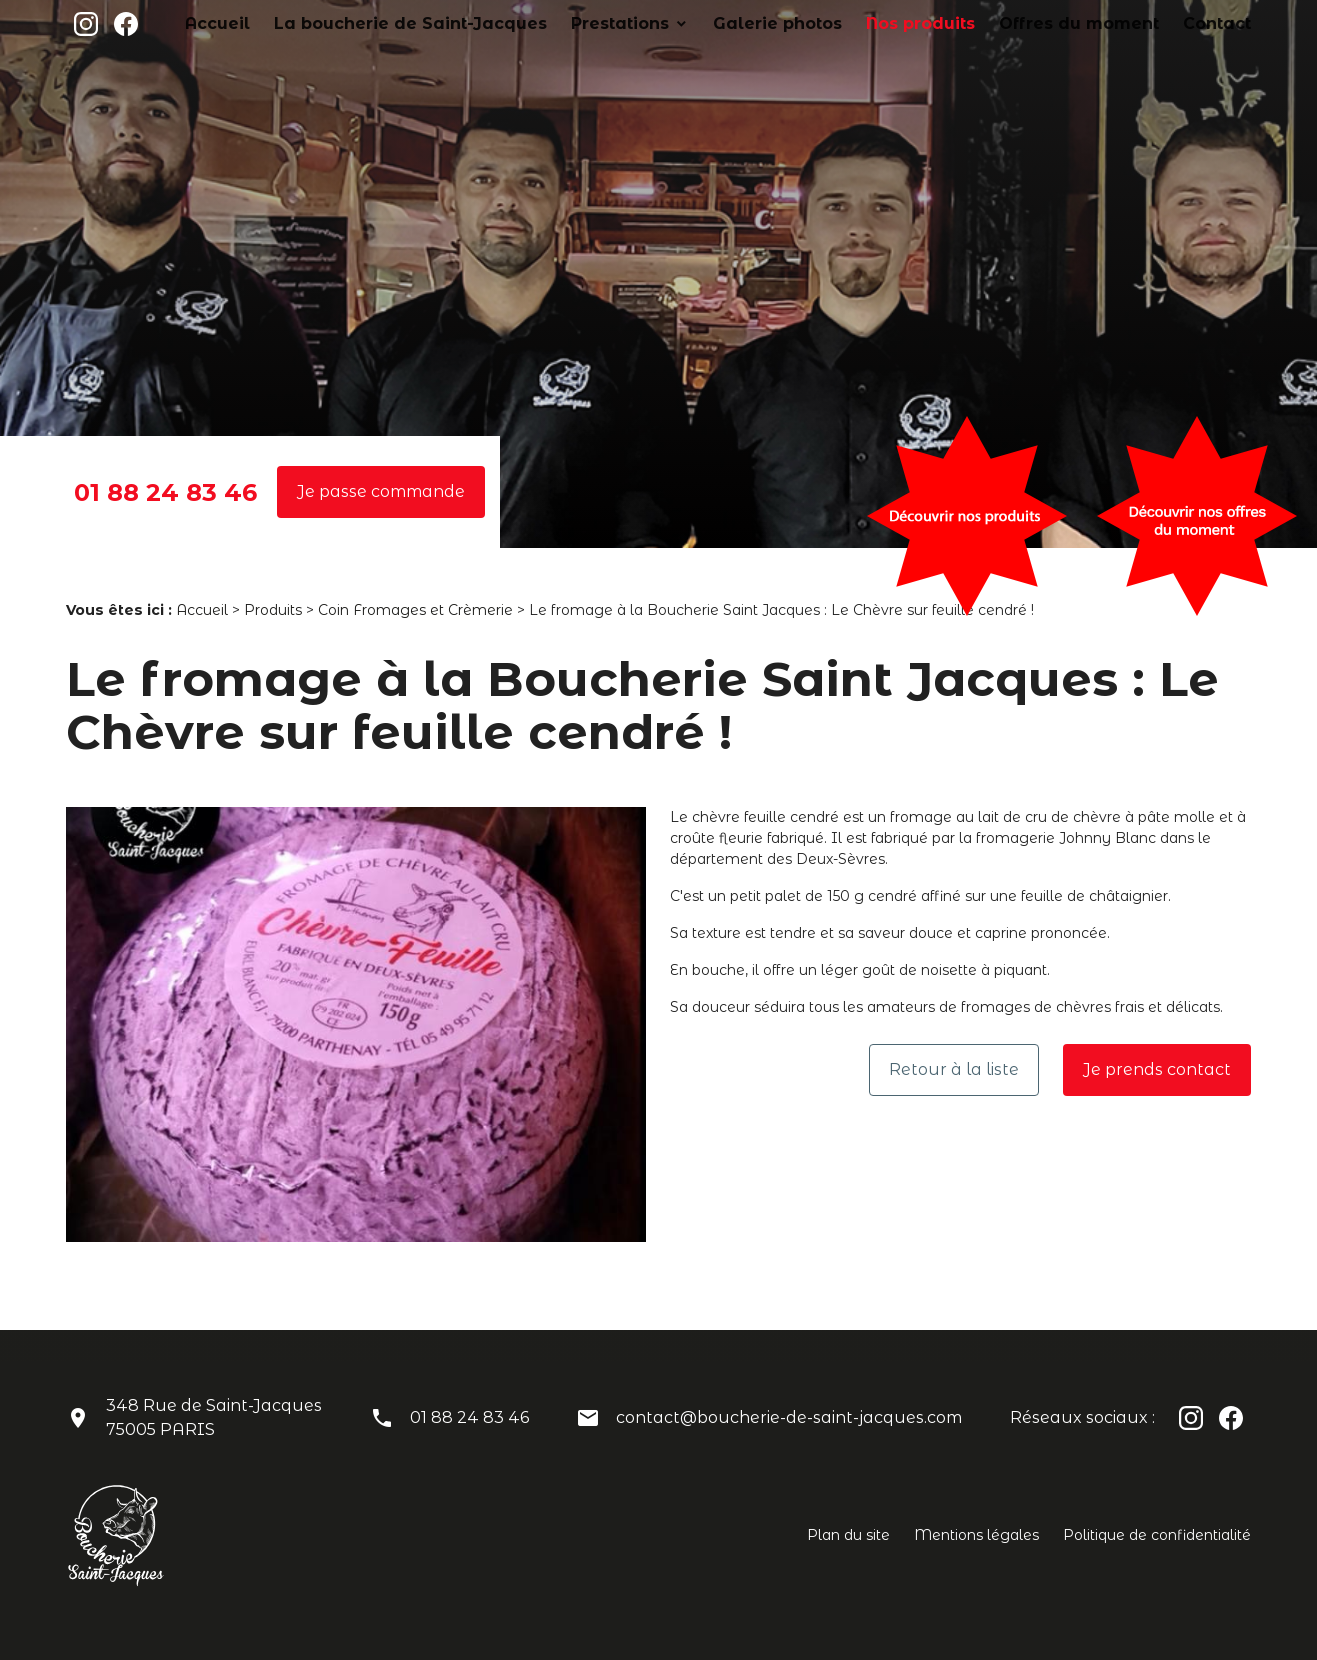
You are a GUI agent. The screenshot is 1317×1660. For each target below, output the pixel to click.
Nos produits (981, 23)
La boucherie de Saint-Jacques (562, 23)
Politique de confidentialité (1157, 1535)
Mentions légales (976, 1535)
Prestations (732, 23)
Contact (1224, 23)
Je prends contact (1157, 1069)
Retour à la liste (954, 1069)
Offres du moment (1111, 23)
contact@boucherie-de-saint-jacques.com (789, 1417)
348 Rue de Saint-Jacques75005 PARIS (214, 1417)
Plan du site (848, 1535)
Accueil (404, 23)
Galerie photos (862, 23)
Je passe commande (381, 491)
